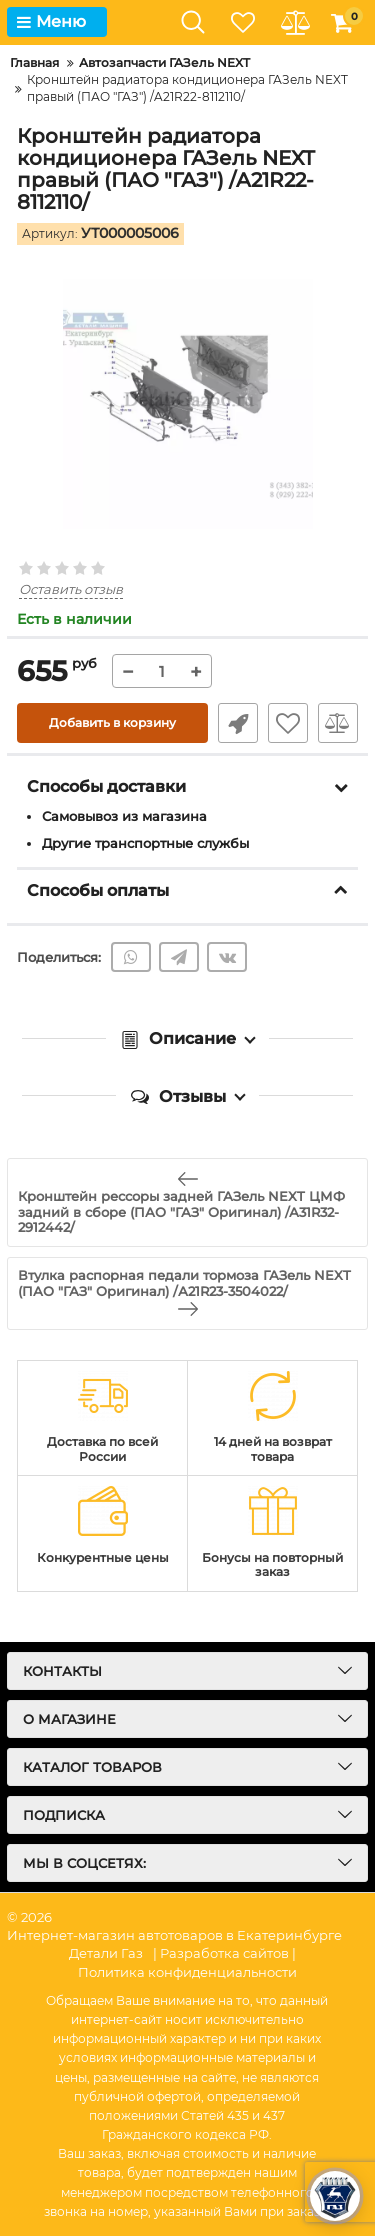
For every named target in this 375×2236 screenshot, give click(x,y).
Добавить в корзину (112, 722)
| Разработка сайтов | (224, 1953)
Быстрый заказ (238, 723)
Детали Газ (106, 1953)
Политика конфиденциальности (187, 1972)
